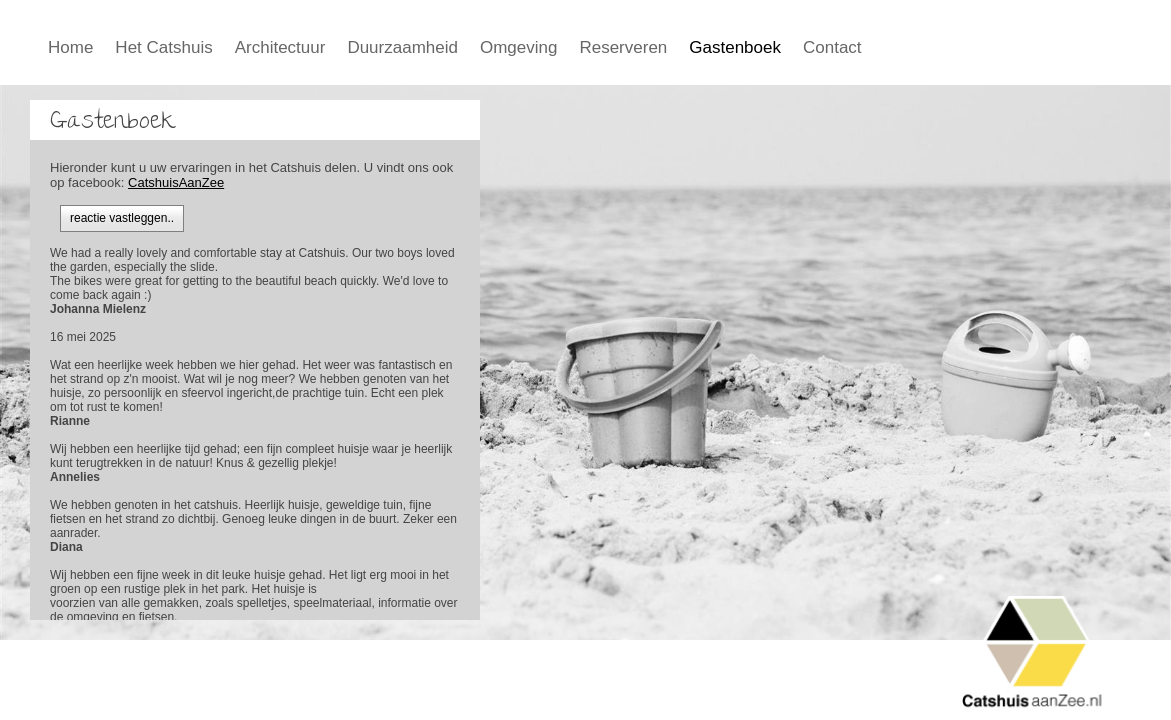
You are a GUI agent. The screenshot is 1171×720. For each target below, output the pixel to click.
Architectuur (280, 47)
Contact (832, 47)
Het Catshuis (163, 47)
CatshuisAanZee (176, 182)
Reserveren (623, 47)
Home (70, 47)
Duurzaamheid (402, 47)
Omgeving (518, 47)
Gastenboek (735, 47)
